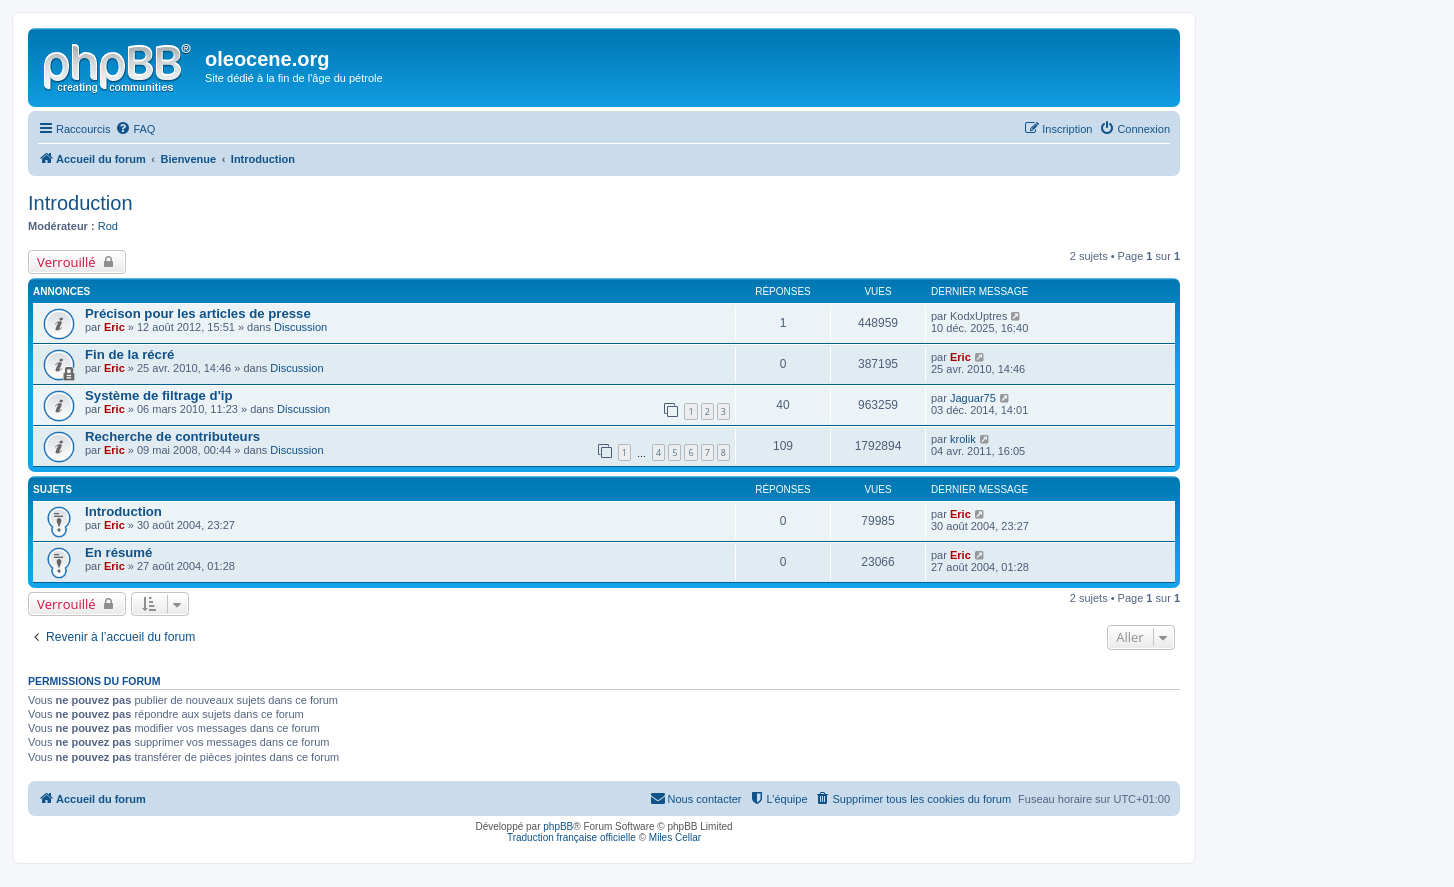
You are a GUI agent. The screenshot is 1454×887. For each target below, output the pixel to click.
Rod (108, 226)
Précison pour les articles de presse (198, 313)
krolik (963, 439)
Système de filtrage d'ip (159, 395)
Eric (114, 327)
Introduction (80, 203)
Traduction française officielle (571, 837)
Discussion (300, 327)
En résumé (118, 552)
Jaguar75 (973, 398)
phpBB (558, 826)
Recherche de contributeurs (172, 436)
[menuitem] (135, 129)
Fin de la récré (129, 354)
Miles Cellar (675, 837)
